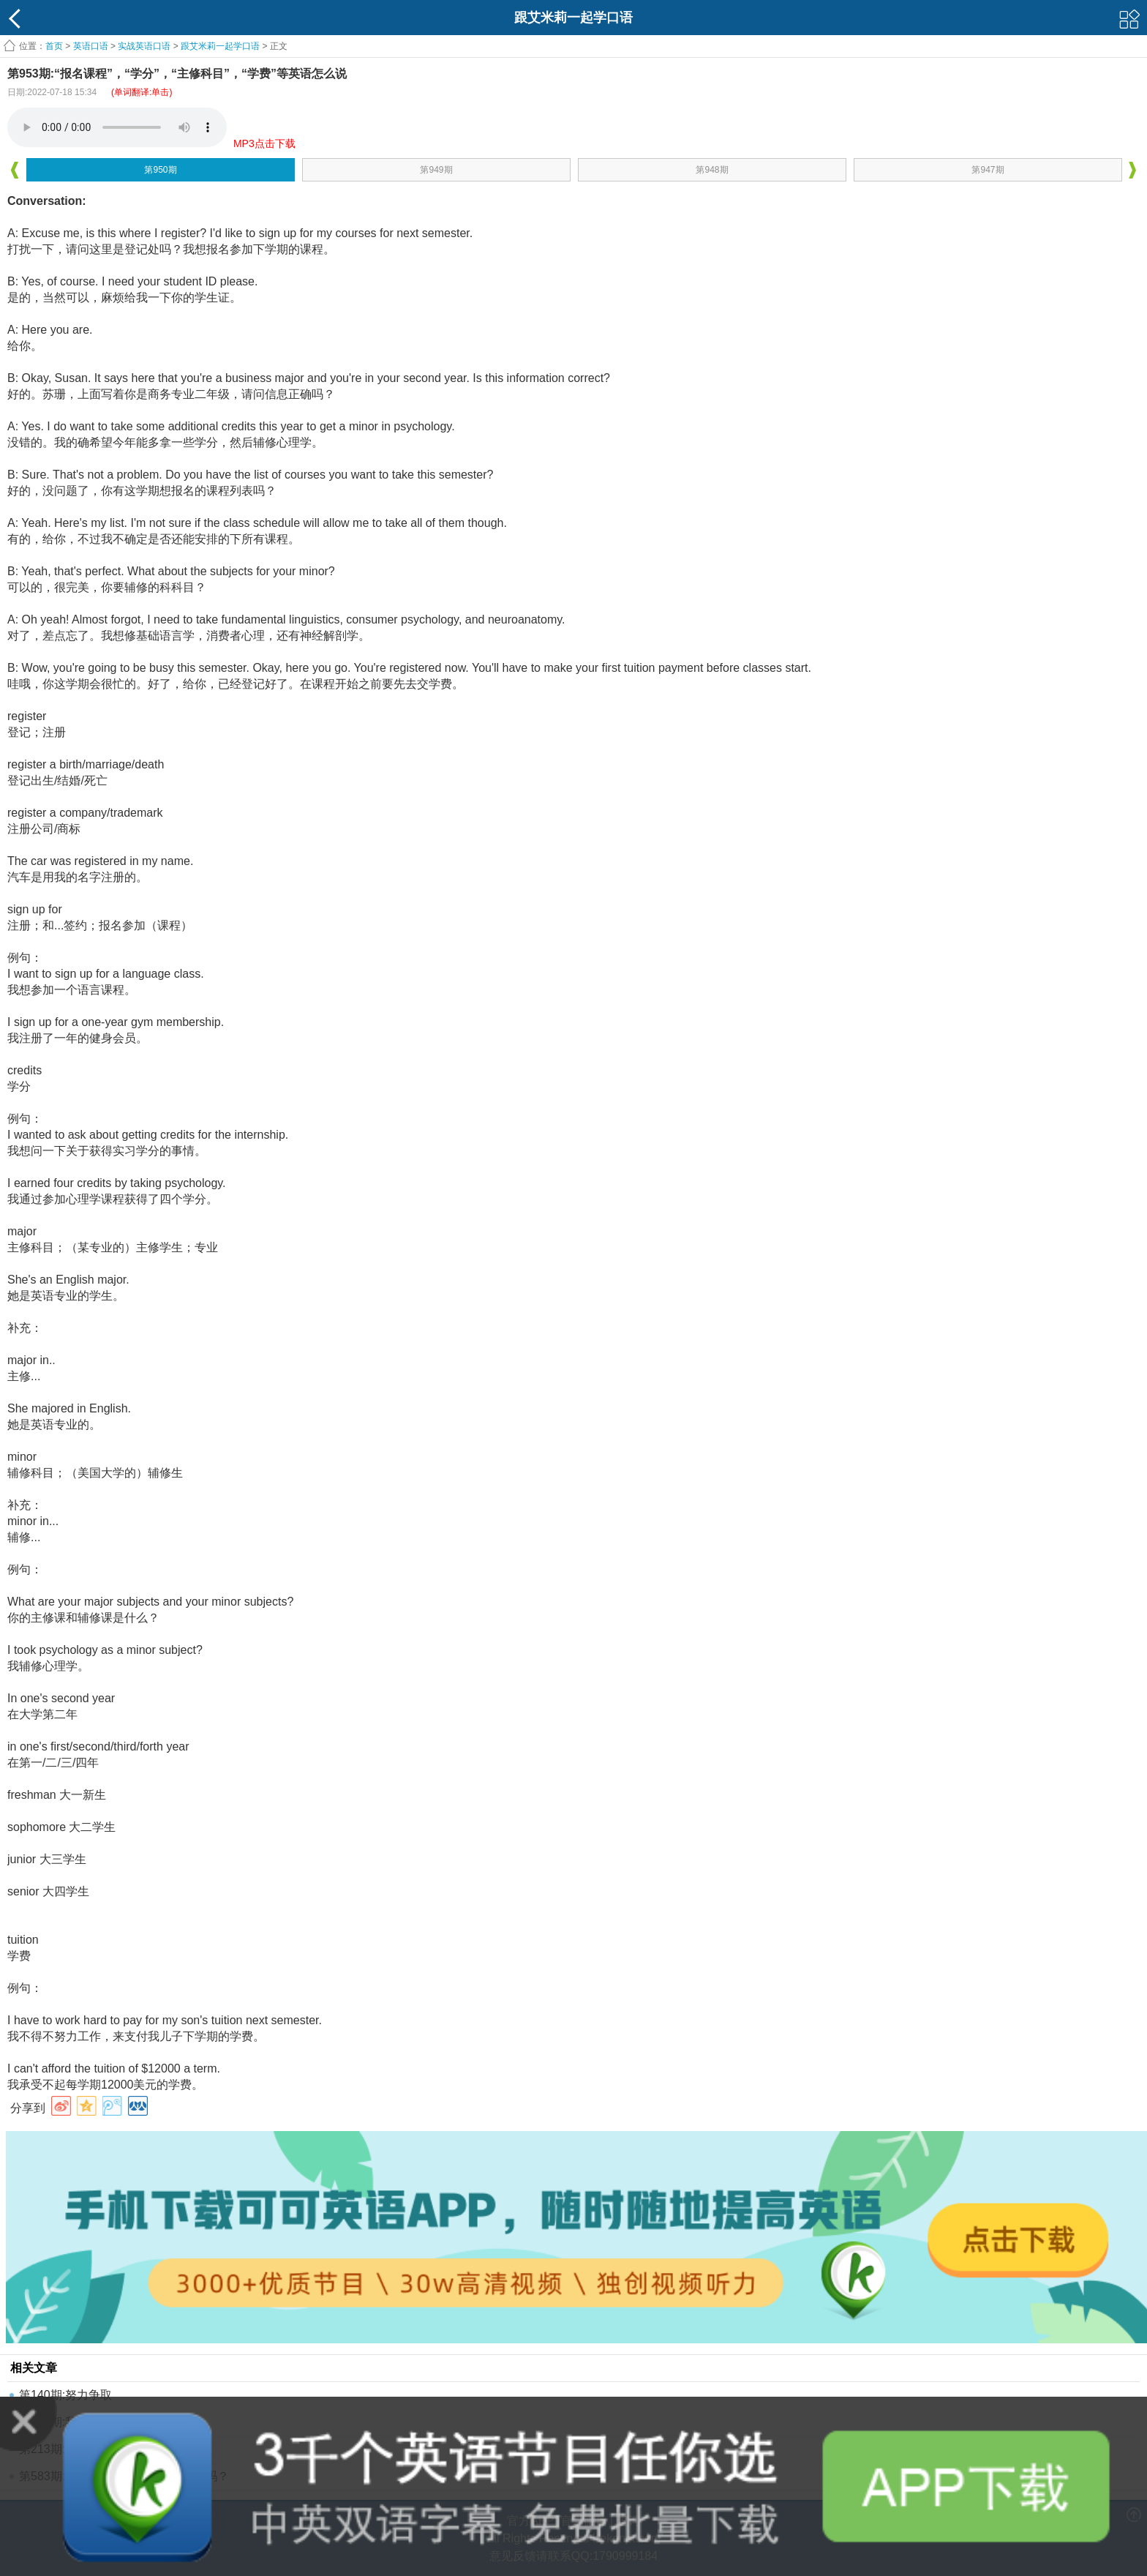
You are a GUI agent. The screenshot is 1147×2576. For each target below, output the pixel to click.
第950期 (160, 170)
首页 (54, 46)
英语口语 (90, 46)
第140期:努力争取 (65, 2395)
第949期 (436, 170)
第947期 (987, 170)
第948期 (712, 170)
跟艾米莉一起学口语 (220, 46)
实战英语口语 (144, 46)
